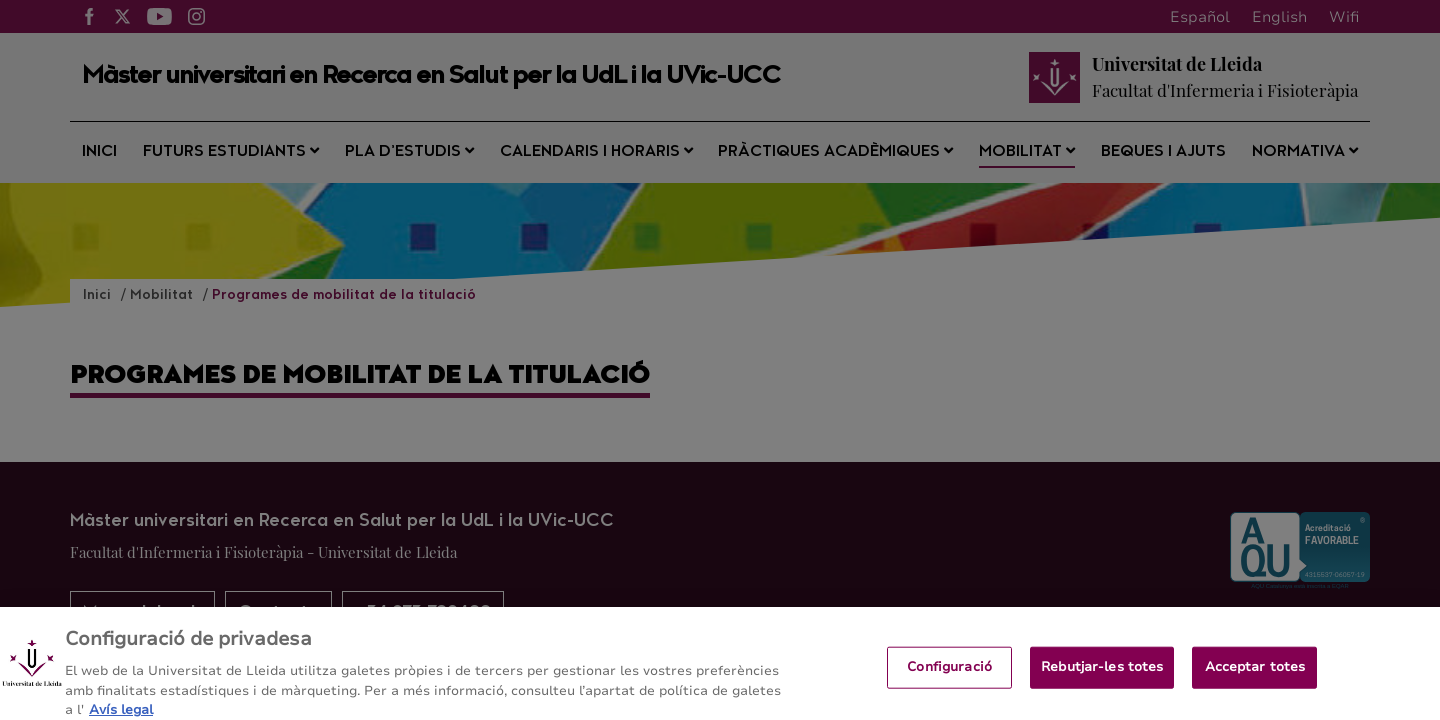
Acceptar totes (1255, 676)
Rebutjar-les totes (1102, 676)
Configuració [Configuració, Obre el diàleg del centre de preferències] (949, 676)
